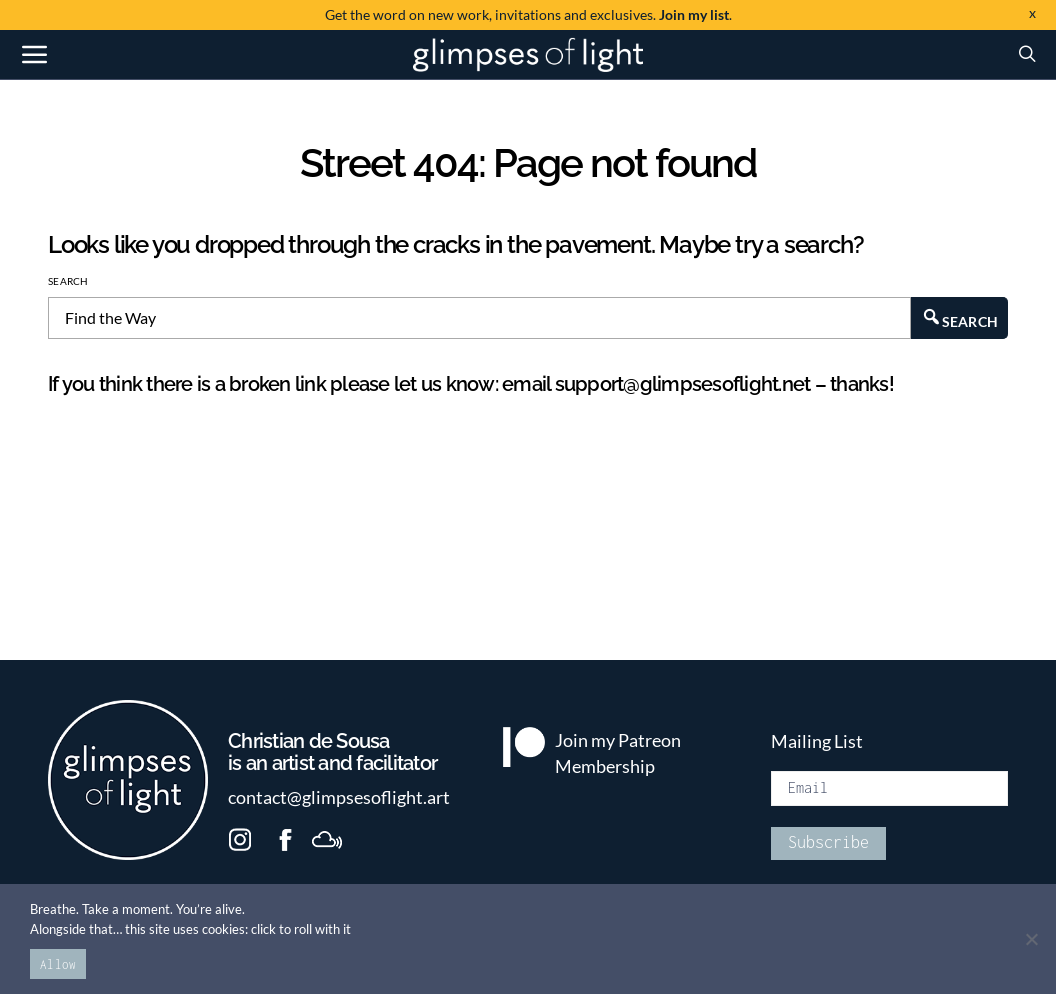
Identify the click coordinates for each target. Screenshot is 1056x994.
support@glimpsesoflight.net (683, 384)
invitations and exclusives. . (528, 14)
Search (68, 281)
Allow (58, 964)
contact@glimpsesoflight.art (339, 797)
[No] (1031, 939)
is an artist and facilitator (340, 753)
